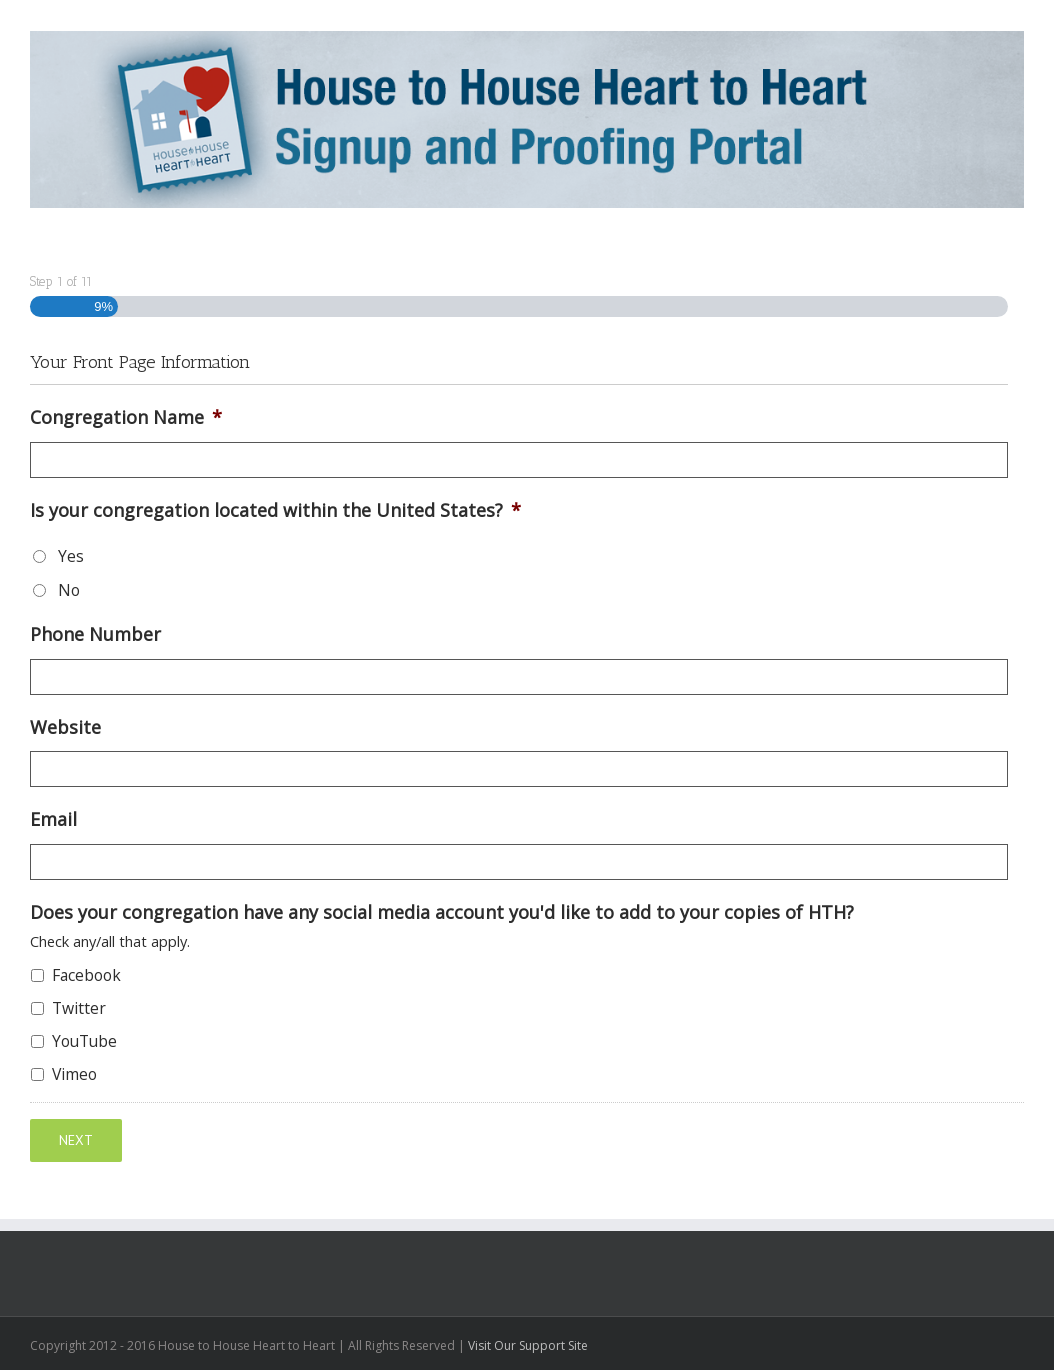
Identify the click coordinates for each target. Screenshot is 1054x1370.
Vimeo (74, 1074)
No (69, 590)
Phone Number (95, 634)
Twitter (79, 1008)
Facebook (86, 975)
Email (53, 819)
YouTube (84, 1041)
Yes (71, 556)
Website (65, 727)
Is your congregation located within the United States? (275, 510)
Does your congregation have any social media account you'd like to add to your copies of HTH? (442, 912)
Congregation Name (126, 417)
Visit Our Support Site (528, 1344)
